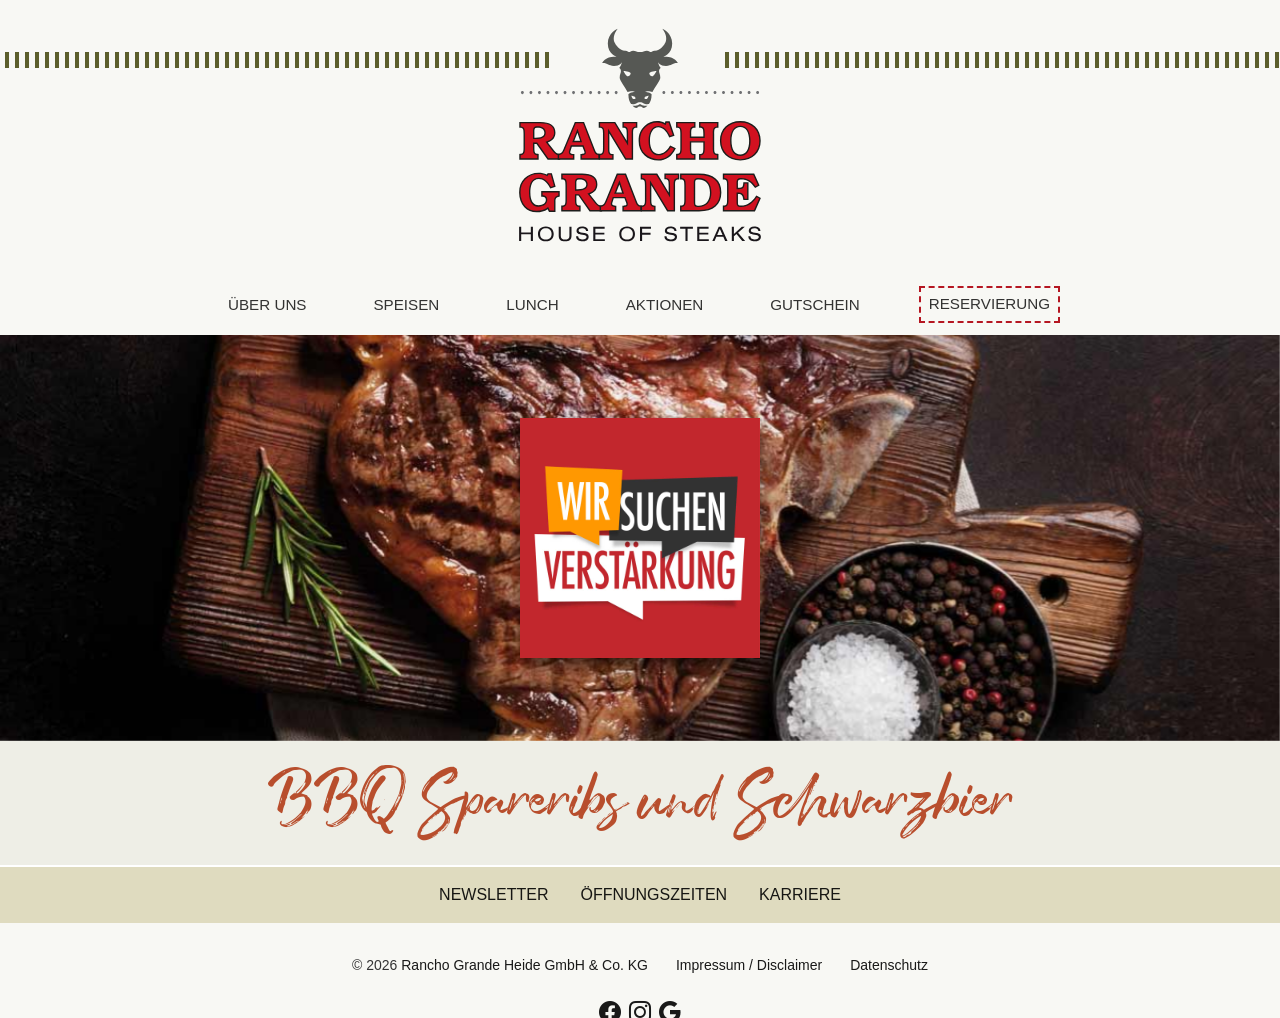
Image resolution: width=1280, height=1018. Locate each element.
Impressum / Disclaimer (749, 965)
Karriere (800, 894)
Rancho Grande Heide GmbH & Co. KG (524, 965)
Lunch (532, 304)
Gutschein (814, 304)
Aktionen (665, 304)
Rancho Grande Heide (640, 137)
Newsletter (493, 894)
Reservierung (989, 303)
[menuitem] (267, 305)
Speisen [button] (406, 304)
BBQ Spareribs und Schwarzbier (640, 811)
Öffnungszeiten (653, 894)
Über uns (267, 304)
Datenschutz (889, 965)
